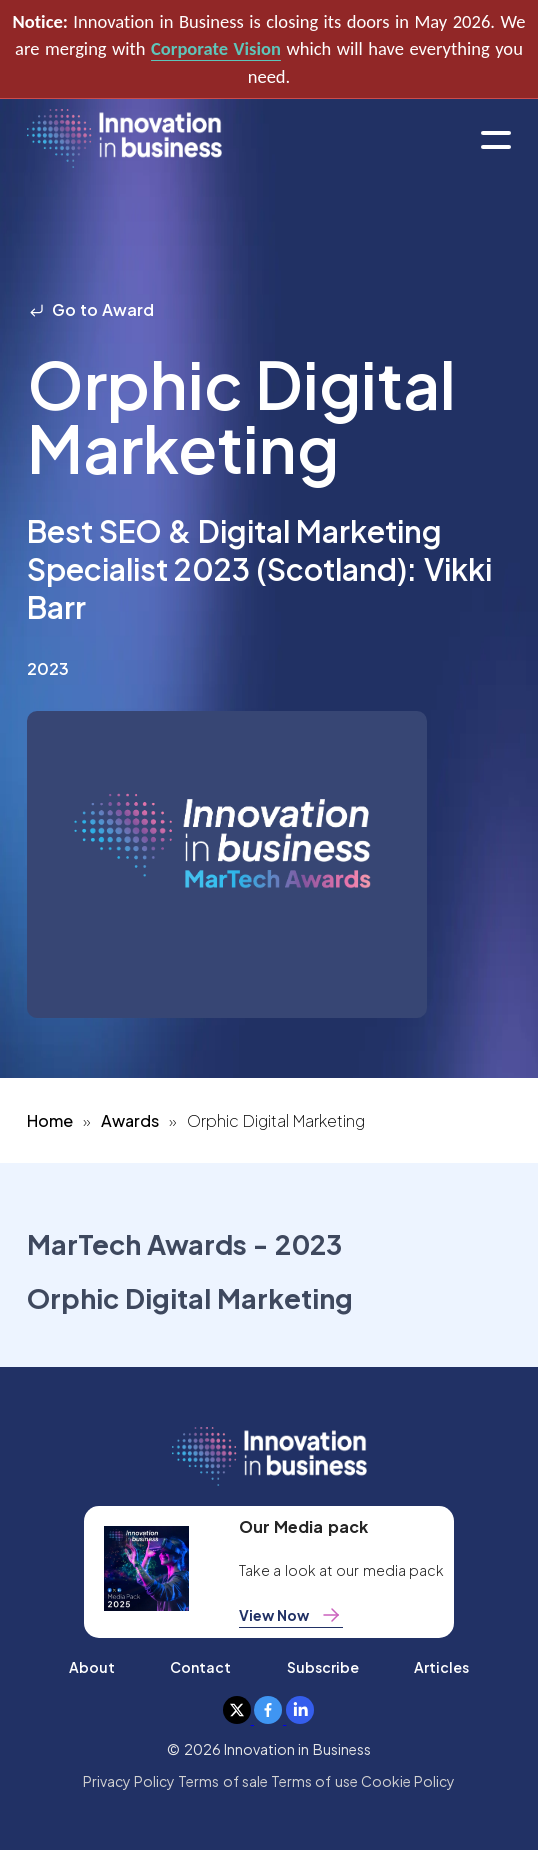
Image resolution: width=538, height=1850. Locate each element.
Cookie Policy (408, 1781)
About (92, 1667)
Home (50, 1120)
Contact (200, 1667)
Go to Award (91, 309)
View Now (291, 1615)
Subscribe (323, 1667)
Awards (130, 1120)
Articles (441, 1667)
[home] (124, 139)
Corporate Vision (216, 48)
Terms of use (314, 1781)
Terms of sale (223, 1781)
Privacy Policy (129, 1781)
